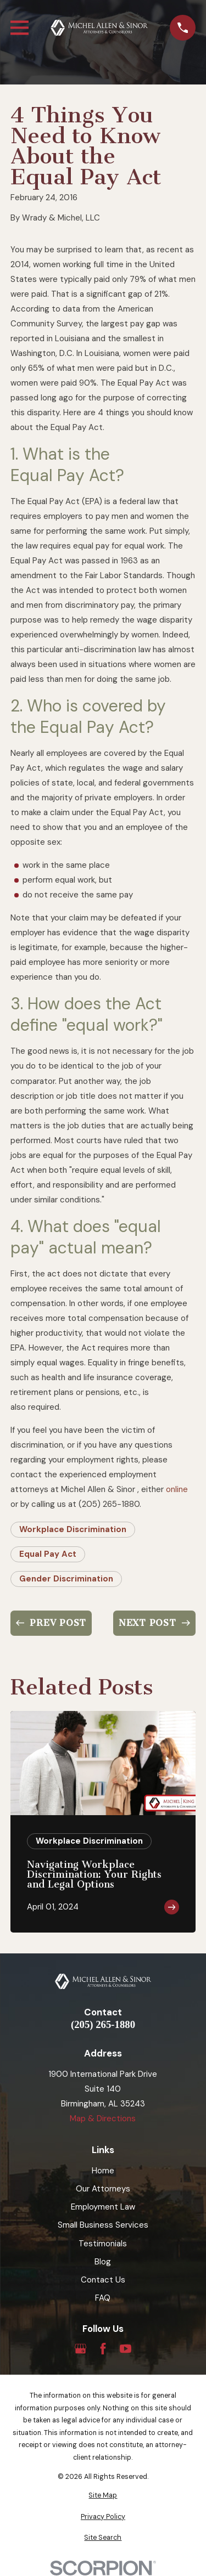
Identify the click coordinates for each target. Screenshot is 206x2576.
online (177, 1489)
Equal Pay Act (47, 1554)
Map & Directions (103, 2118)
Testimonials (103, 2243)
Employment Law (103, 2206)
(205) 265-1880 (103, 2025)
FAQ (102, 2297)
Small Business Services (103, 2224)
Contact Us (103, 2279)
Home (103, 2170)
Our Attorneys (103, 2188)
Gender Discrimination (66, 1578)
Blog (102, 2261)
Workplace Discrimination (72, 1529)
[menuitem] (103, 2495)
